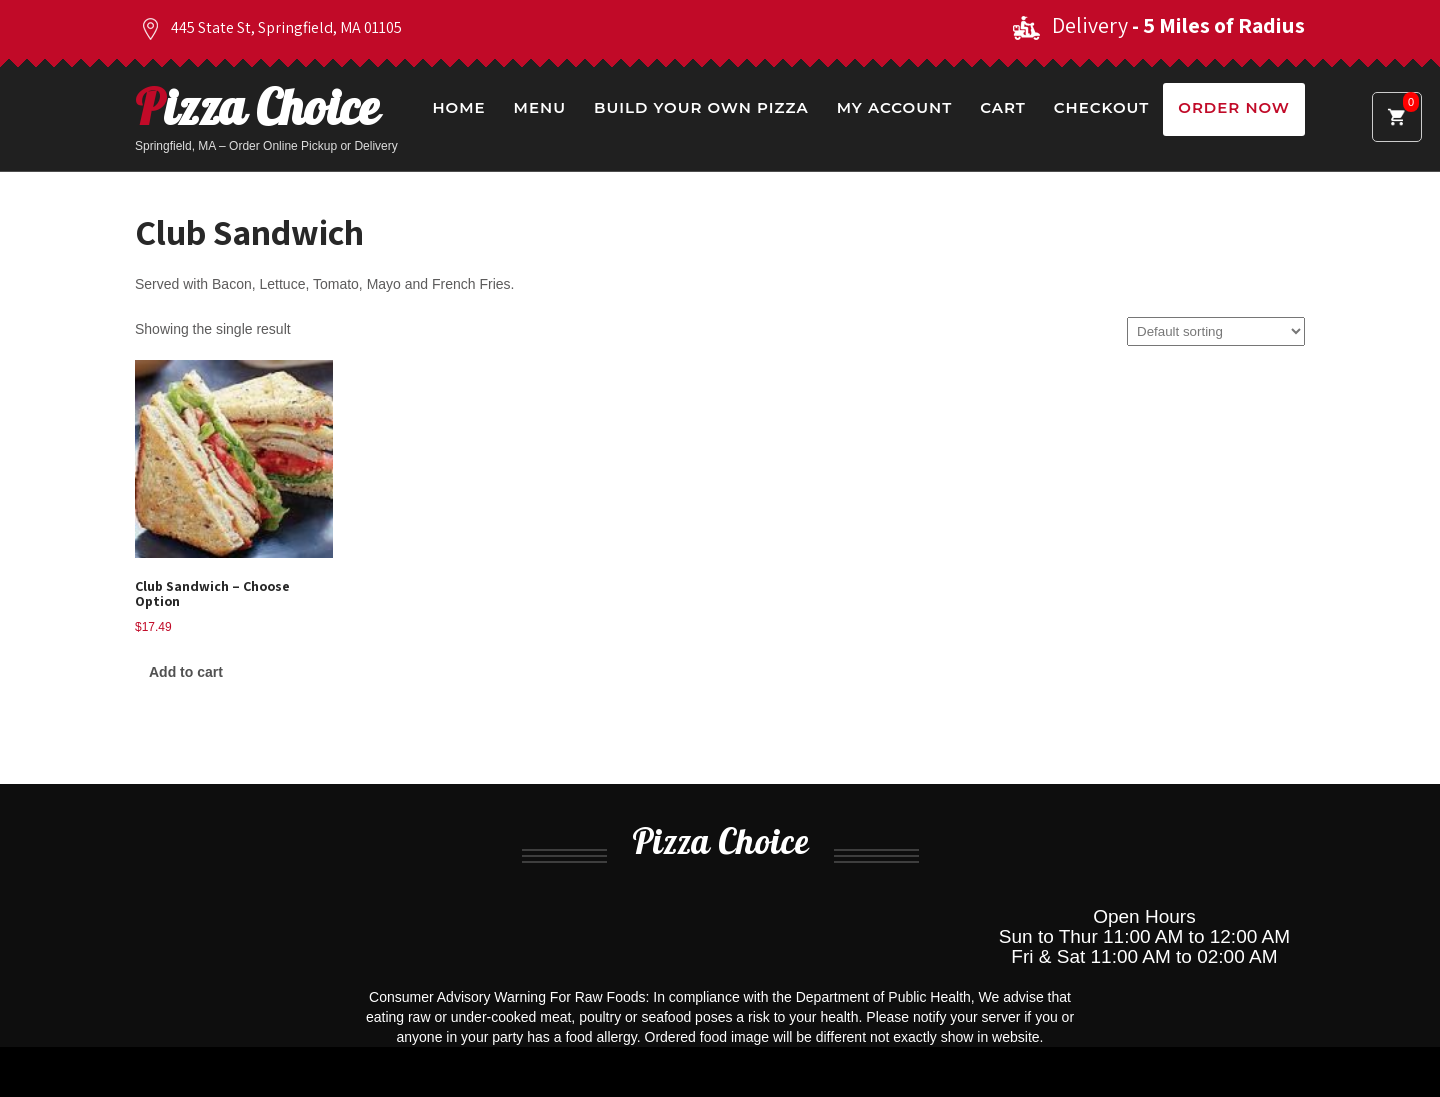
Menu (540, 107)
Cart (1003, 107)
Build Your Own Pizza (701, 107)
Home (458, 107)
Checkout (1101, 107)
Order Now (1234, 107)
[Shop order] (1216, 331)
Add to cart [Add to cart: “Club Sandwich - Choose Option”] (186, 672)
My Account (894, 107)
